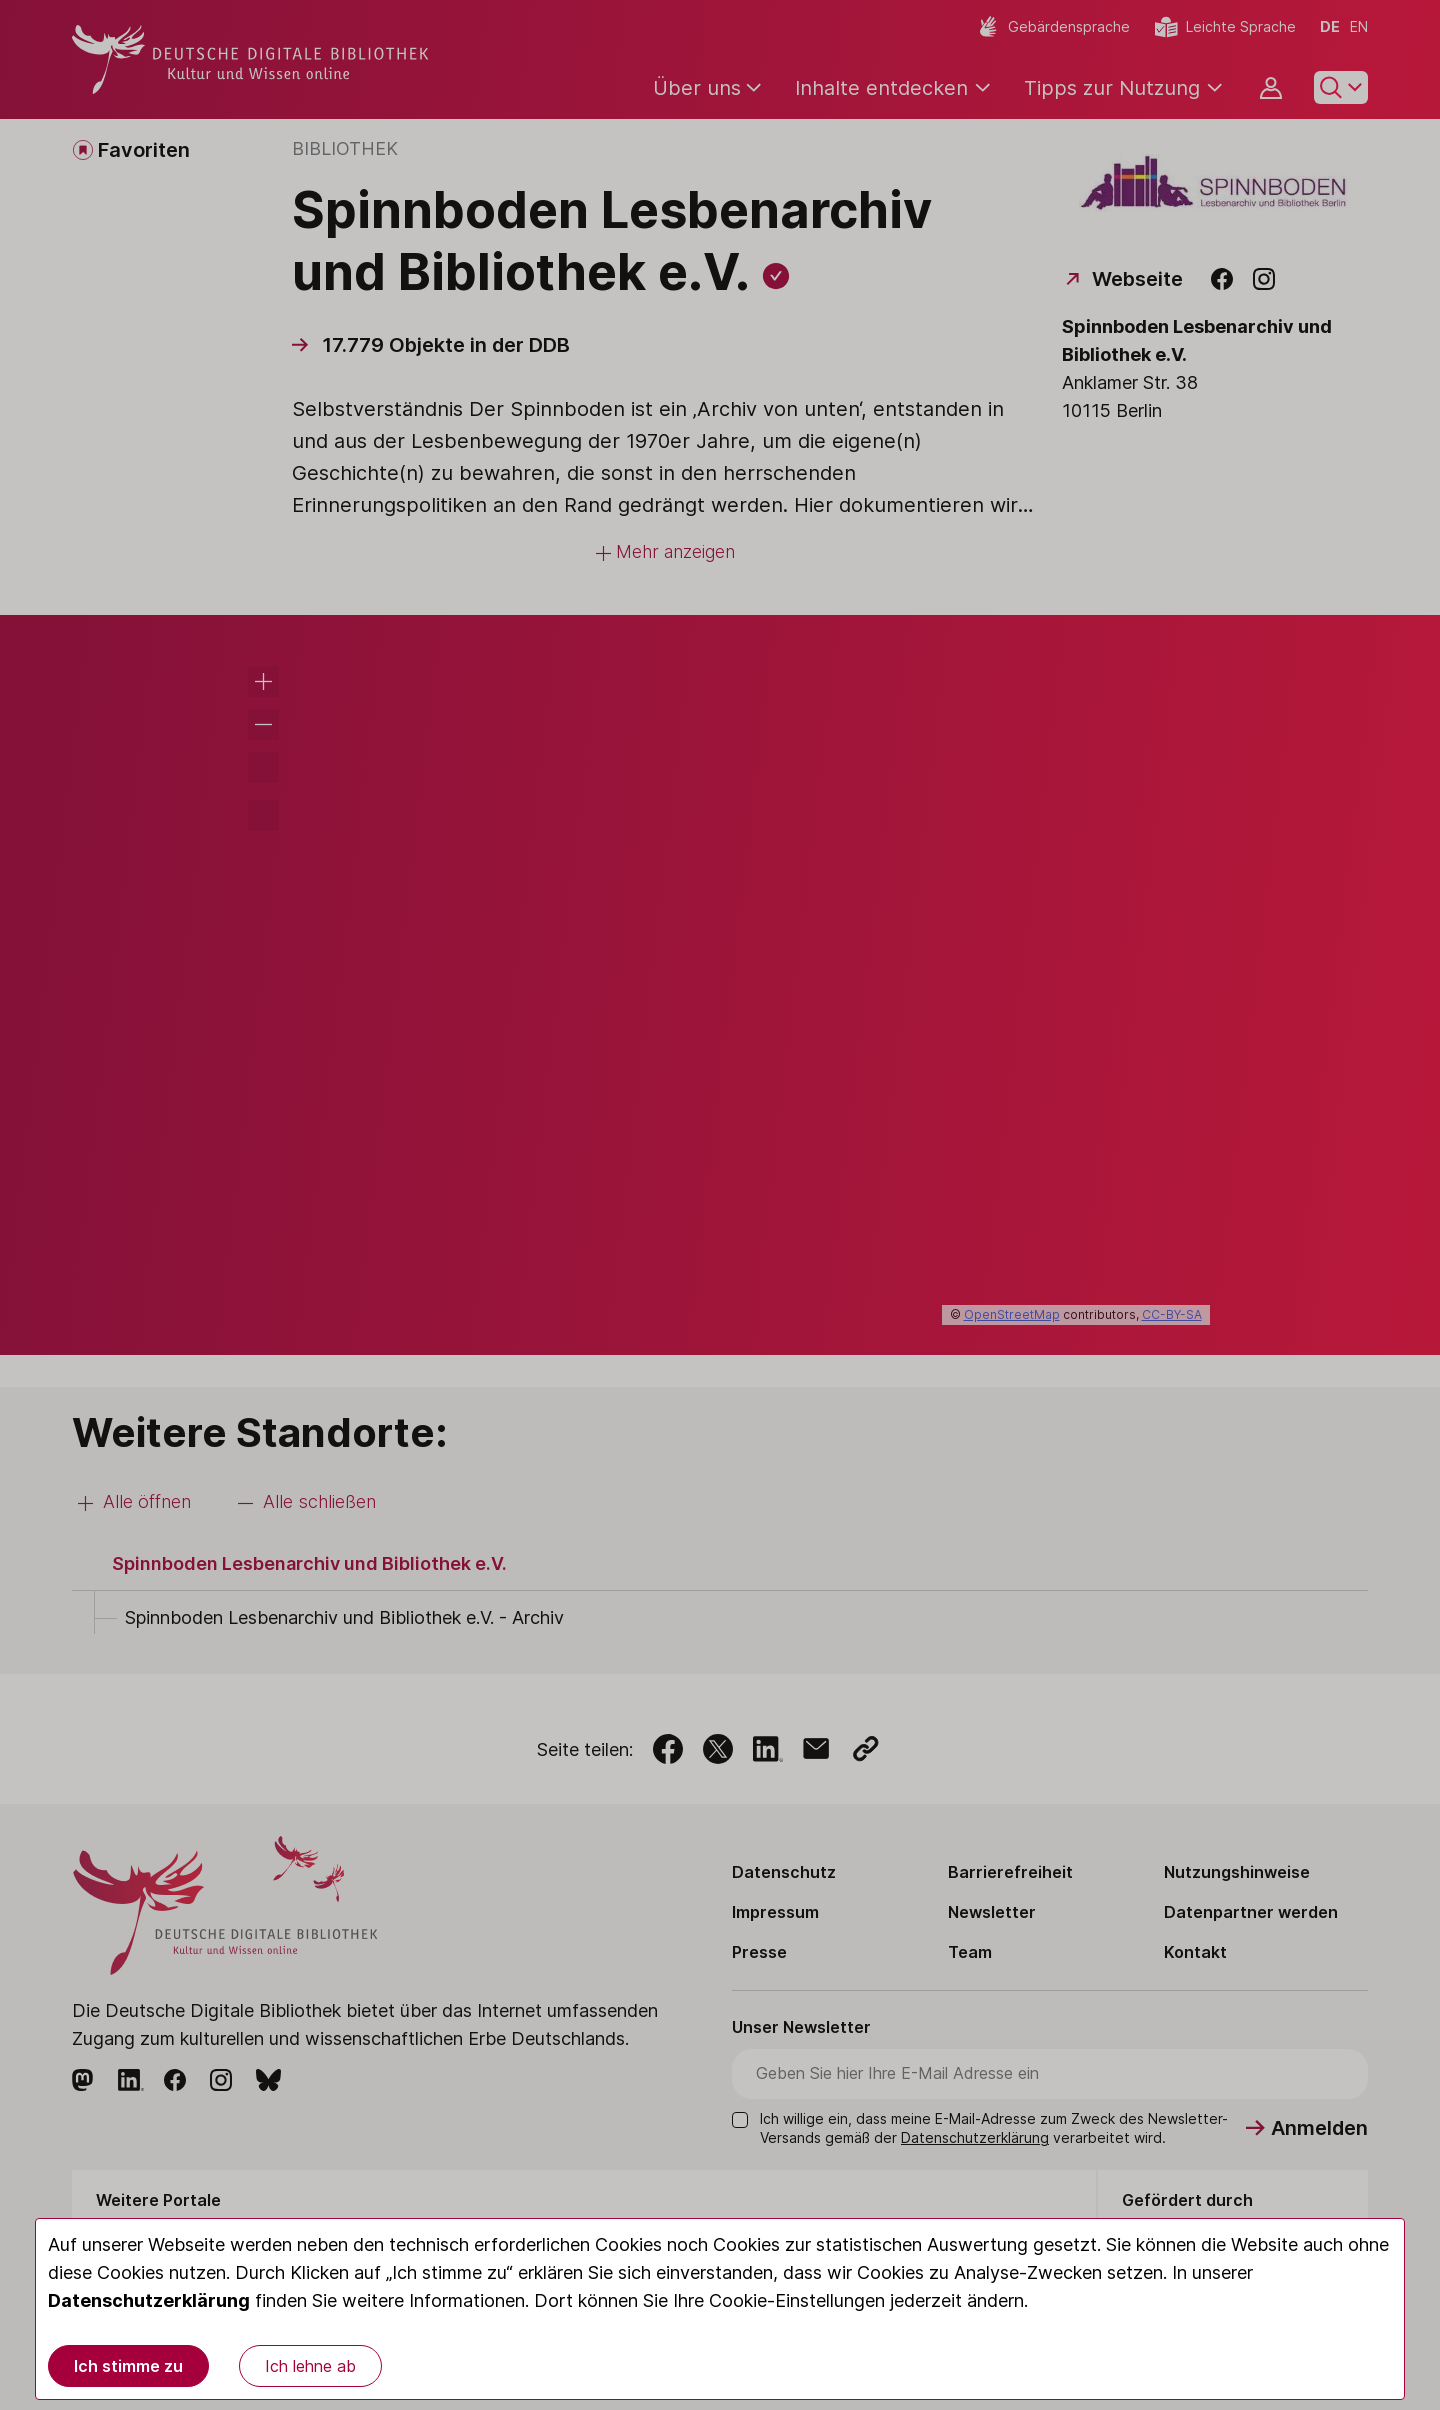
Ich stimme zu (128, 2366)
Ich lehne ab (310, 2366)
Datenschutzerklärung (149, 2300)
